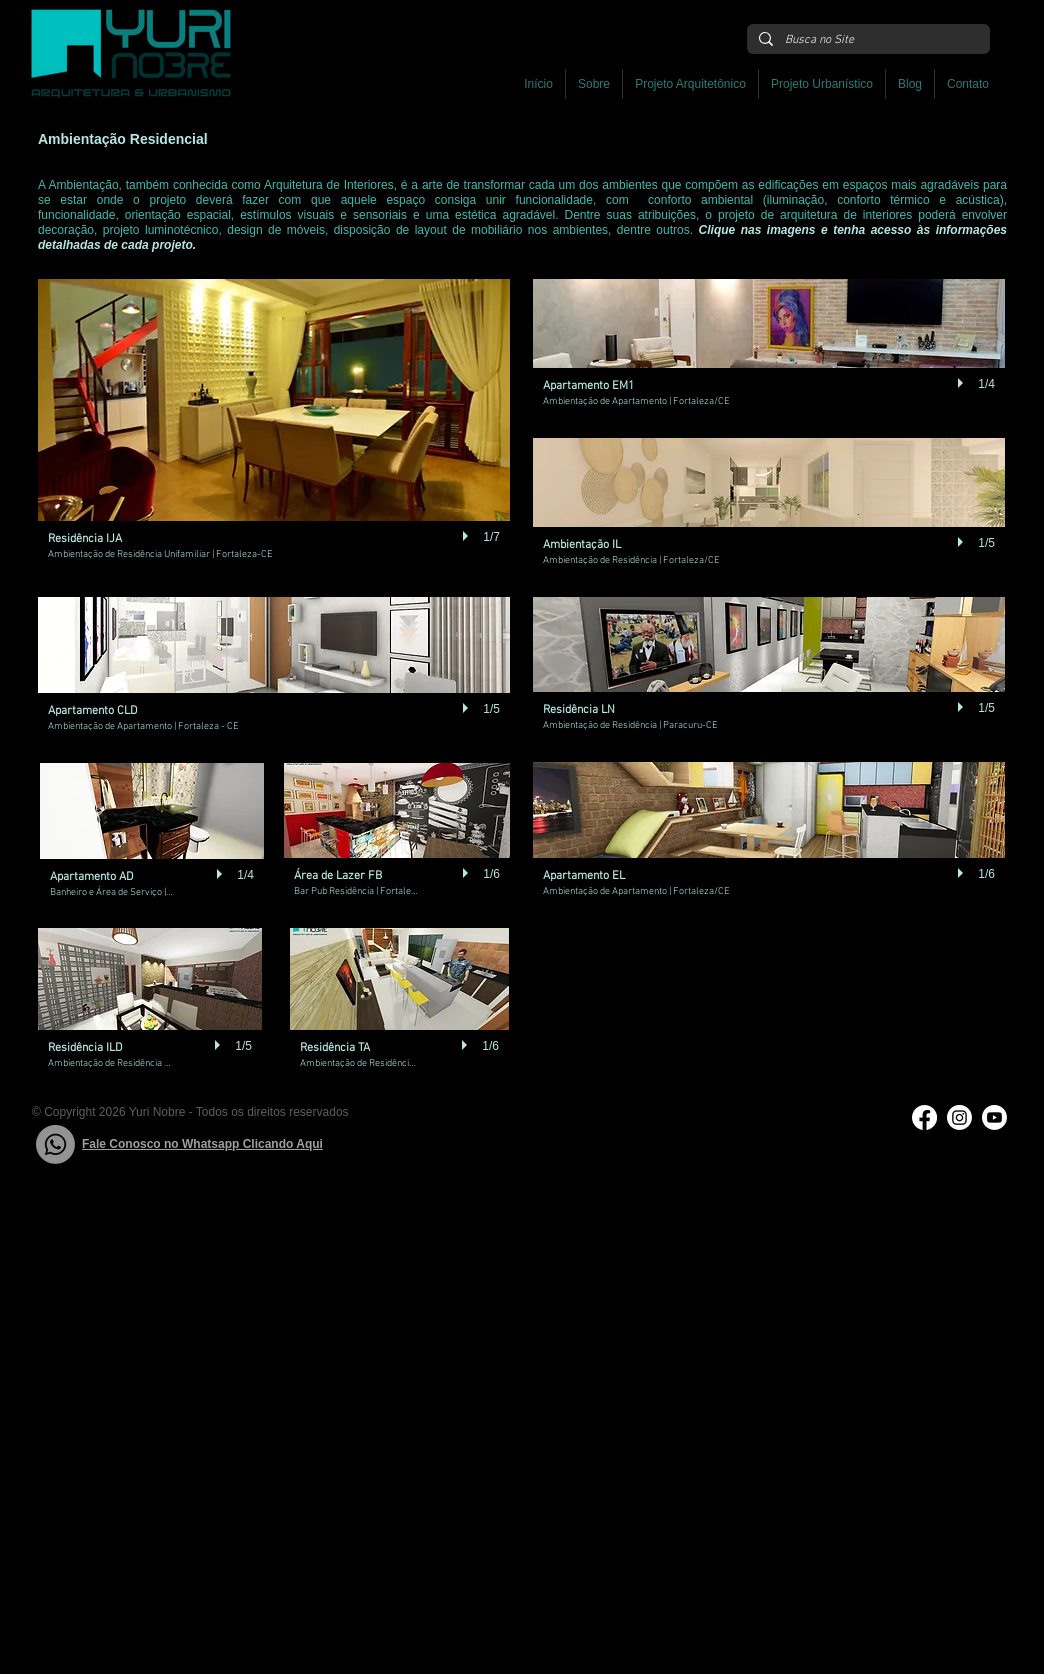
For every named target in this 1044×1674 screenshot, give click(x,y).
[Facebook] (924, 1117)
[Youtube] (994, 1117)
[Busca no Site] (866, 40)
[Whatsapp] (55, 1144)
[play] (468, 536)
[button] (690, 84)
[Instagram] (959, 1117)
